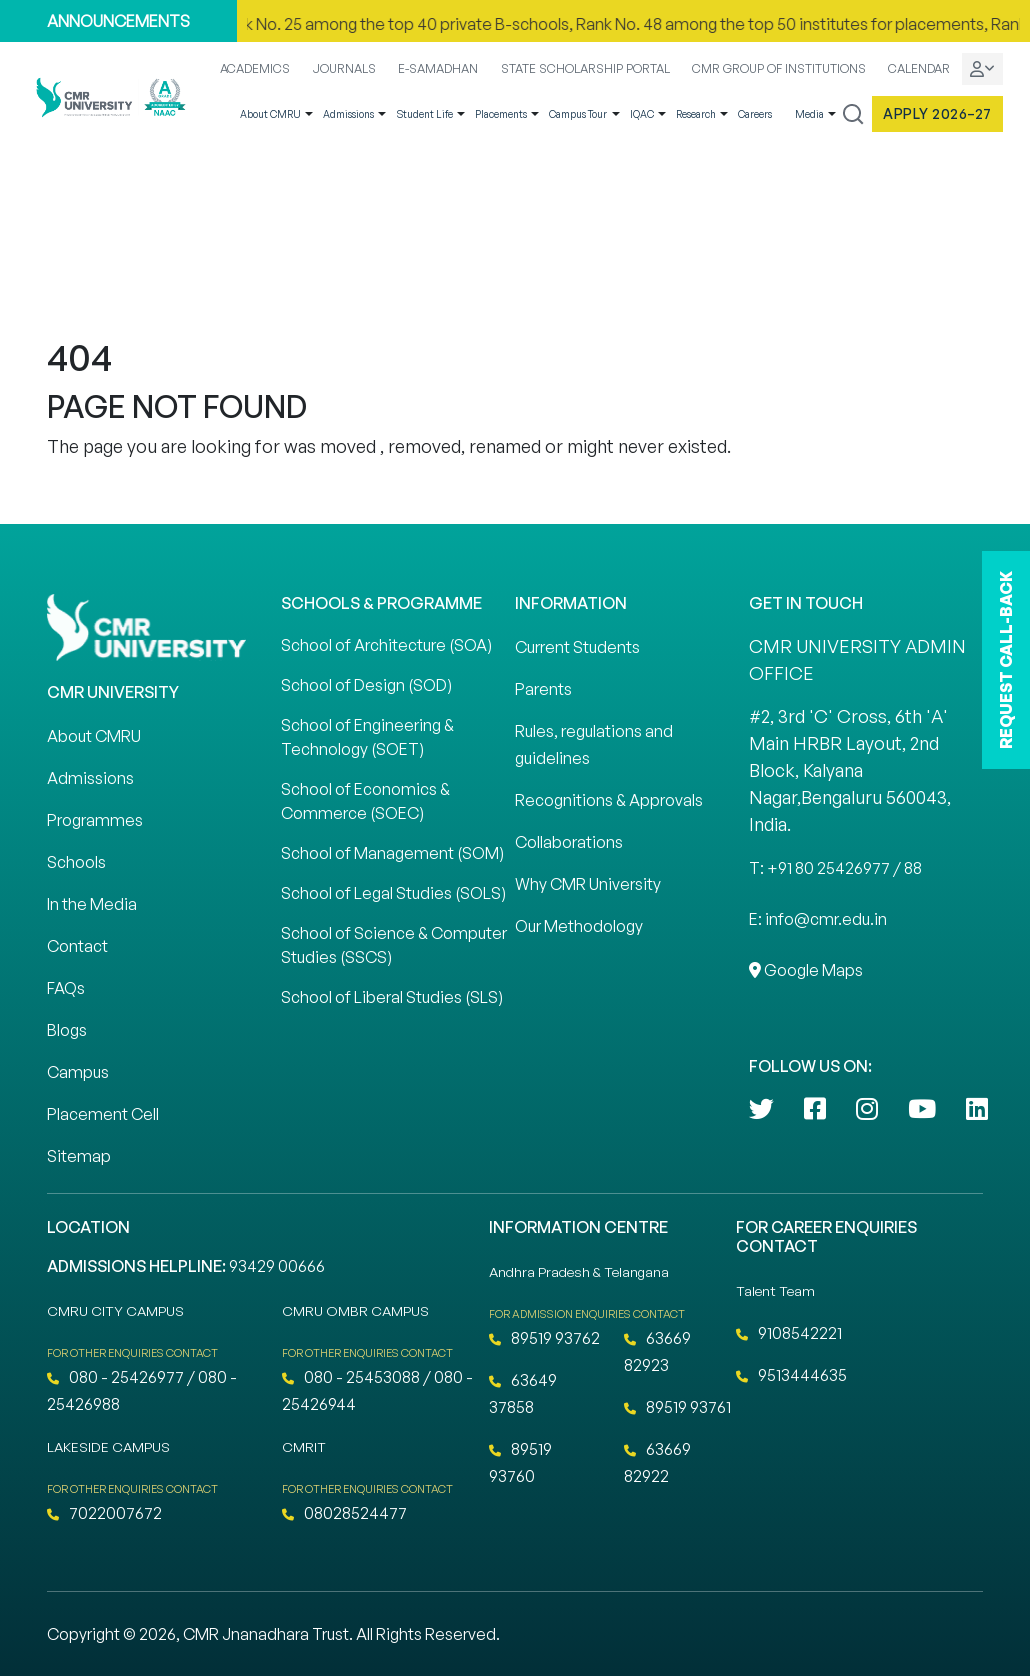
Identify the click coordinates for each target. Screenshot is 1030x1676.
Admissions (348, 114)
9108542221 (789, 1333)
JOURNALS (344, 68)
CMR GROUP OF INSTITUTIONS (779, 68)
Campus (78, 1072)
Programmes (95, 820)
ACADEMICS (255, 68)
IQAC (642, 114)
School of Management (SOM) (392, 853)
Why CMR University (588, 884)
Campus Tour (578, 114)
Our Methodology (579, 926)
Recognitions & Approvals (609, 800)
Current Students (577, 647)
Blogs (67, 1030)
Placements (501, 114)
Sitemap (79, 1156)
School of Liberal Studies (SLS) (392, 997)
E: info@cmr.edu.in (818, 919)
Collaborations (569, 842)
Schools (76, 862)
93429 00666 (277, 1266)
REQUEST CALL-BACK (1006, 660)
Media (809, 114)
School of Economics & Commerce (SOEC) (365, 801)
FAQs (66, 988)
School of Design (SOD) (366, 685)
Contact (77, 946)
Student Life (425, 114)
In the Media (92, 904)
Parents (543, 689)
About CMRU (270, 114)
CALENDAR (919, 68)
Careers (755, 114)
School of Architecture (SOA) (386, 645)
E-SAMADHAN (438, 68)
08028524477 (344, 1513)
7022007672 (104, 1513)
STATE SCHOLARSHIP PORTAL (585, 68)
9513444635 (791, 1375)
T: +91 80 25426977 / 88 (835, 868)
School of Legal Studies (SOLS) (393, 893)
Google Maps (806, 970)
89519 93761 (677, 1407)
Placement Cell (103, 1114)
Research (696, 114)
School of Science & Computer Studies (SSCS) (394, 945)
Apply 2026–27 (937, 113)
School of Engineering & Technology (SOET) (367, 737)
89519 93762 (544, 1338)
